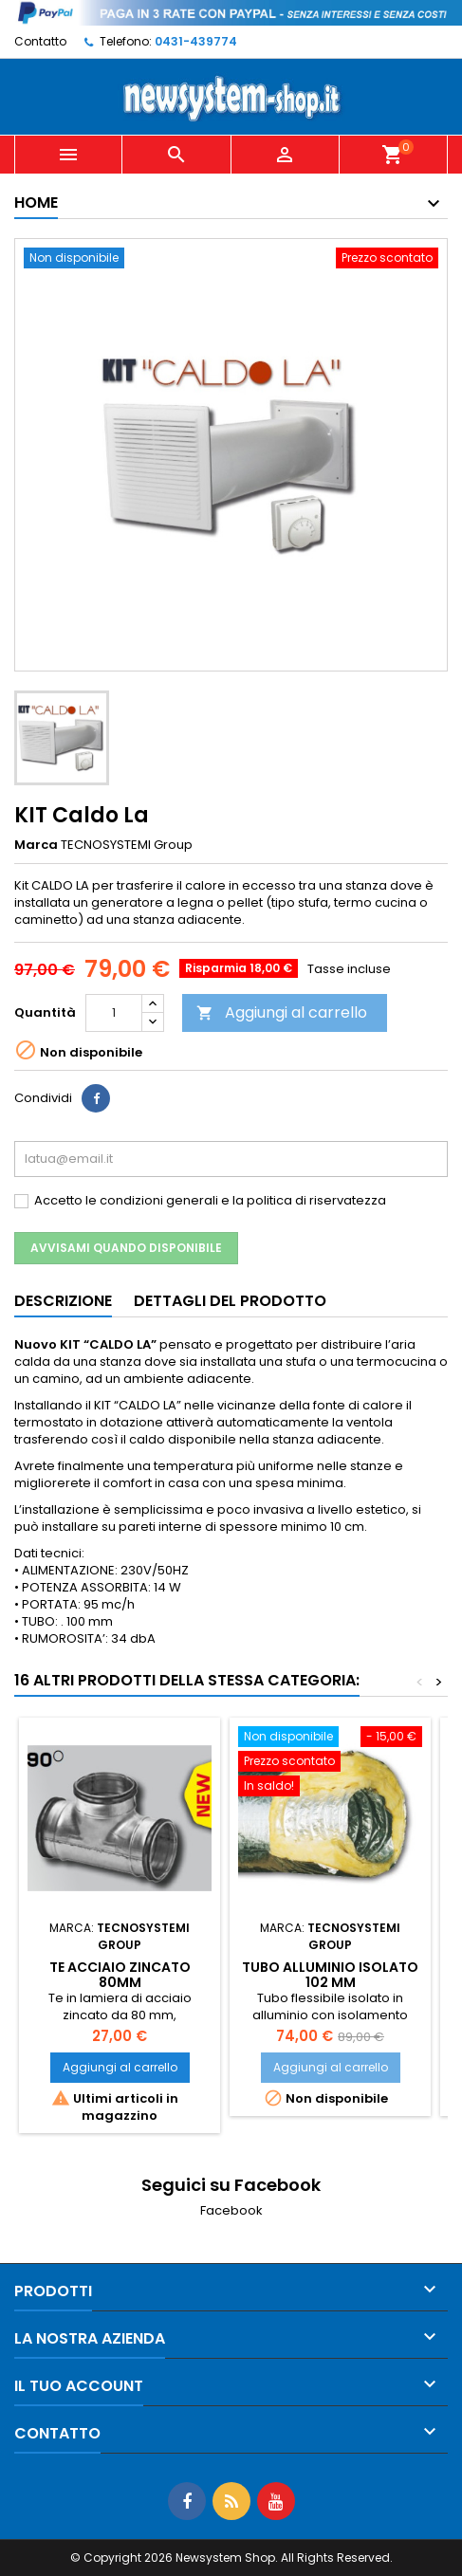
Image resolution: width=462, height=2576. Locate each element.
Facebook (231, 2210)
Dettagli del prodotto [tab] (230, 1301)
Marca (36, 845)
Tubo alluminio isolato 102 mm (330, 1975)
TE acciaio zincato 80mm (120, 1975)
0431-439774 (196, 41)
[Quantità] (113, 1013)
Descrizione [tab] (63, 1301)
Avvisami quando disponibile (126, 1248)
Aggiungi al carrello (281, 1012)
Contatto (40, 41)
